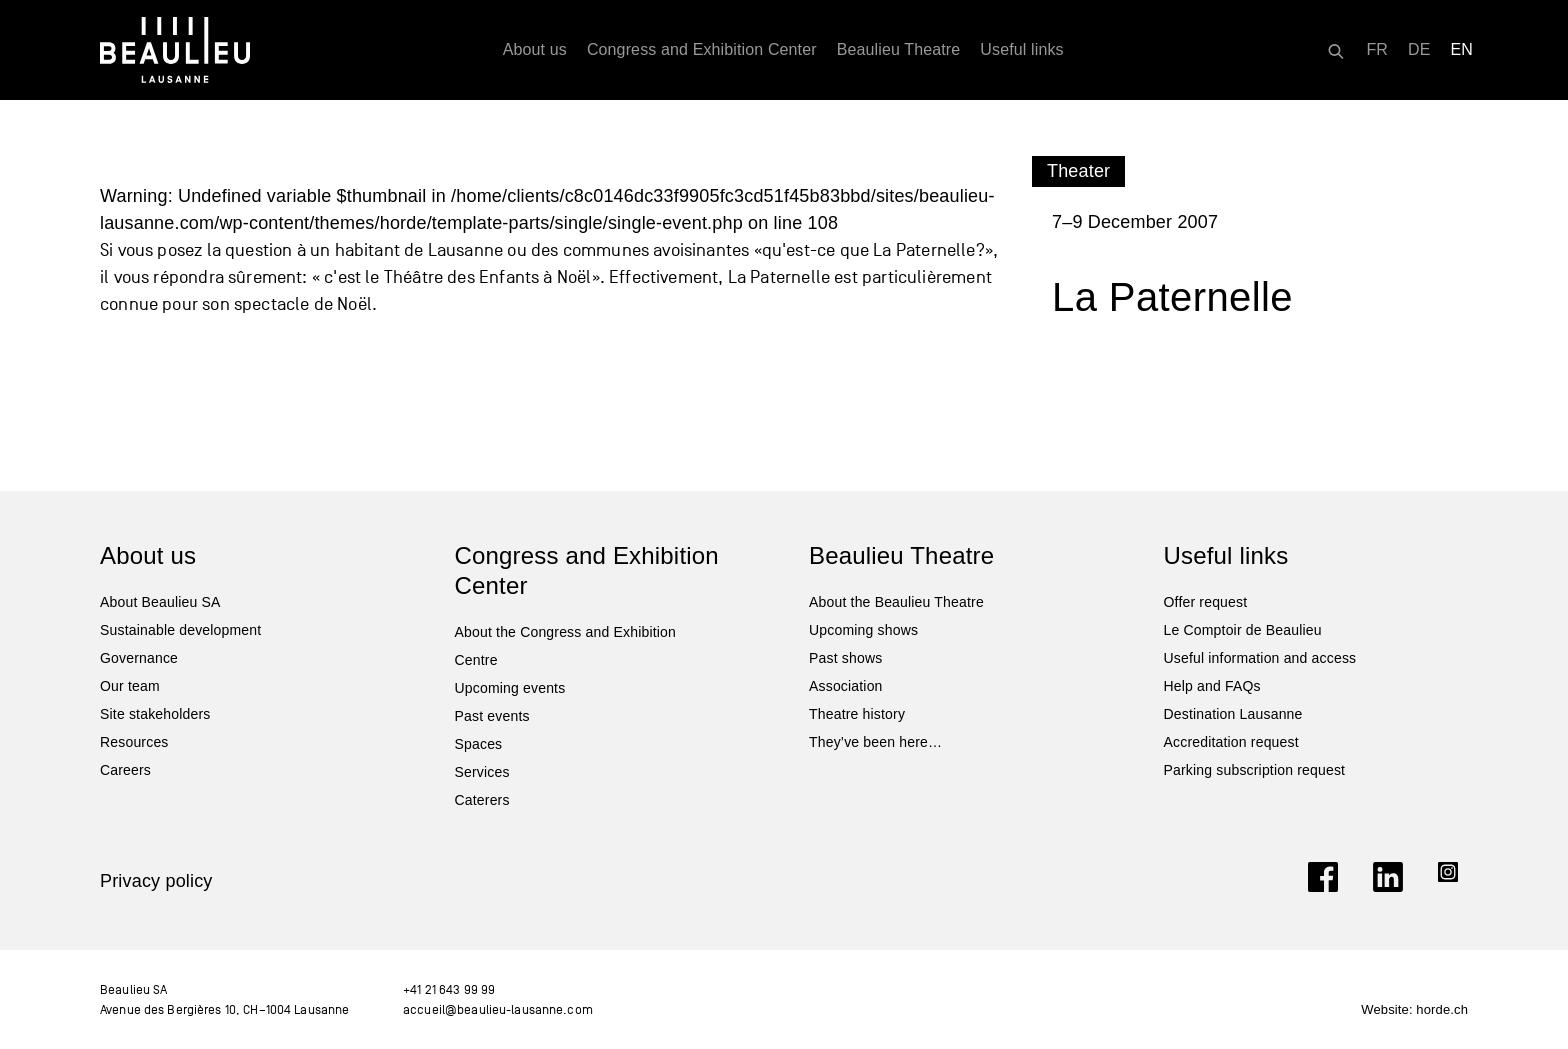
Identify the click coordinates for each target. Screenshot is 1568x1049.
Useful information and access (1260, 658)
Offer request (1206, 602)
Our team (130, 686)
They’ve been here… (875, 742)
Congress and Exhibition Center (702, 49)
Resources (134, 742)
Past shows (845, 658)
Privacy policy (156, 881)
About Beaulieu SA (160, 602)
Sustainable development (180, 630)
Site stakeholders (155, 714)
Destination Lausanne (1233, 714)
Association (846, 686)
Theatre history (857, 714)
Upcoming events (510, 688)
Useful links (1021, 49)
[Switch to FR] (1377, 50)
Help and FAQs (1212, 686)
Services (482, 772)
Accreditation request (1231, 742)
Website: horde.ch (1414, 1009)
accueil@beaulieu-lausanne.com (498, 1009)
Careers (125, 770)
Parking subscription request (1255, 770)
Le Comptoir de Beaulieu (1243, 630)
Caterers (482, 800)
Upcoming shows (863, 630)
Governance (139, 658)
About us (535, 49)
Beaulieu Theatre (899, 49)
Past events (492, 716)
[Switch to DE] (1419, 50)
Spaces (479, 744)
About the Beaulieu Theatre (896, 602)
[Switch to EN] (1462, 50)
